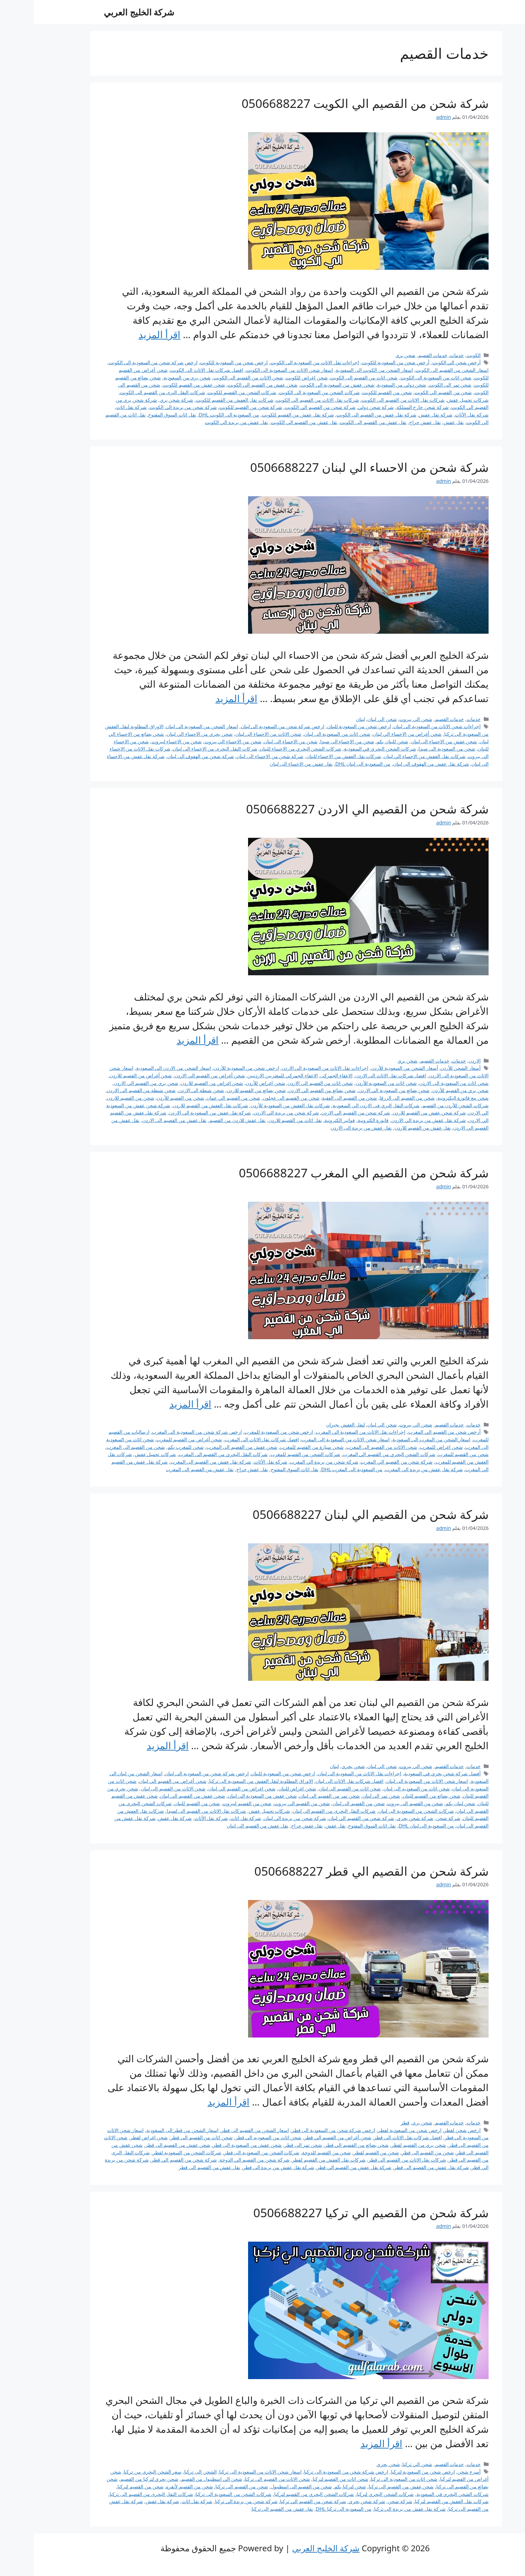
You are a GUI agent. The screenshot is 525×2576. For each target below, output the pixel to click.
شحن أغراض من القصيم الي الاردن (176, 1075)
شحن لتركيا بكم (316, 2486)
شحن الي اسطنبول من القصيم (178, 2479)
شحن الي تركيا (384, 2464)
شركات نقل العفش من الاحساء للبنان (310, 756)
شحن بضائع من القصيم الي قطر (323, 2145)
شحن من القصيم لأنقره (155, 2486)
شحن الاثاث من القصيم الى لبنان (139, 1788)
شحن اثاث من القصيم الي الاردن (286, 1083)
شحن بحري (319, 1766)
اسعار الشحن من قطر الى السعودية (149, 2130)
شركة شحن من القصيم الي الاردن (322, 1112)
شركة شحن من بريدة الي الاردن (252, 1112)
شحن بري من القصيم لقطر (385, 2145)
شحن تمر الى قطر (269, 2145)
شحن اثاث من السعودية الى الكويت (402, 377)
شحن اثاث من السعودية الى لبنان (303, 734)
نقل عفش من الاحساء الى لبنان (267, 763)
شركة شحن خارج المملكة (389, 407)
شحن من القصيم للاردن (96, 1098)
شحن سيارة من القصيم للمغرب (278, 1447)
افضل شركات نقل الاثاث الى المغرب (228, 1439)
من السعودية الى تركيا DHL (310, 2509)
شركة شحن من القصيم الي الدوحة (221, 2159)
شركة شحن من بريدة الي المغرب (290, 1461)
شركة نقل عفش (402, 414)
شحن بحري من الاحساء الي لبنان (166, 734)
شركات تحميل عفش (434, 400)
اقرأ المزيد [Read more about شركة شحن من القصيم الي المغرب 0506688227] (157, 1403)
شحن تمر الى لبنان (347, 1795)
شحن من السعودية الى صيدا (413, 748)
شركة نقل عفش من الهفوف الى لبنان (397, 763)
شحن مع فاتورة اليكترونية (429, 1098)
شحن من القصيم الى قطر (394, 2152)
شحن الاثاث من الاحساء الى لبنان (235, 734)
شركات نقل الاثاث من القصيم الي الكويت (283, 400)
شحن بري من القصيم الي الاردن (112, 1083)
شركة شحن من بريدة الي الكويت (149, 407)
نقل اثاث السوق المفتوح (138, 414)
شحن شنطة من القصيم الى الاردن (107, 1090)
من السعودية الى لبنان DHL (329, 763)
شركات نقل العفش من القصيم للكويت (201, 400)
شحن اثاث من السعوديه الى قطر (235, 2137)
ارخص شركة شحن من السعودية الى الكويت (119, 362)
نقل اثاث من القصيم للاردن (261, 1120)
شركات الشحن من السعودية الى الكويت (285, 392)
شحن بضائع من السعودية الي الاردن (360, 1090)
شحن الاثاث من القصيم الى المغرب (348, 1447)
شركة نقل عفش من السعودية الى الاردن (176, 1112)
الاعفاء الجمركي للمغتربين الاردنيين (249, 1075)
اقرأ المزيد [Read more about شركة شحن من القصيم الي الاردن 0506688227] (164, 1039)
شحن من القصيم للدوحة (292, 2152)
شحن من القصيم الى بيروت (381, 1803)
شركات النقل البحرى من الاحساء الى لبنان (181, 748)
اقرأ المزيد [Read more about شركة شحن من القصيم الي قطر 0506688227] (195, 2101)
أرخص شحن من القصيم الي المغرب (411, 1432)
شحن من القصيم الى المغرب (102, 1447)
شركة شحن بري (143, 400)
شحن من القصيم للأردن (146, 1098)
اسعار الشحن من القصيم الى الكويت (418, 370)
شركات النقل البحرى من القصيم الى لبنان (300, 1811)
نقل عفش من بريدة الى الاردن (327, 1127)
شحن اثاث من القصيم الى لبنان (316, 1788)
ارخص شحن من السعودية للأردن (212, 1068)
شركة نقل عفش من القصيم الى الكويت (343, 414)
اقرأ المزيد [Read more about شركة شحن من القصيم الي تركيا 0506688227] (348, 2443)
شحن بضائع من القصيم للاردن (222, 1090)
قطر (371, 2122)
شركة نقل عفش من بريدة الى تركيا (376, 2509)
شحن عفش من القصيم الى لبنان (158, 1795)
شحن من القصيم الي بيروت (268, 1803)
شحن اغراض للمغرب (407, 1447)
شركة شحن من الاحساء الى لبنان (236, 756)
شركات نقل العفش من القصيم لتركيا (418, 2501)
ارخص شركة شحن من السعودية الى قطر (300, 2130)
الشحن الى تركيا (166, 2471)
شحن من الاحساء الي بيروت (199, 741)
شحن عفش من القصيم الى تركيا (367, 2486)
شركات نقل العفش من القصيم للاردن (176, 1105)
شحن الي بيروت (382, 719)
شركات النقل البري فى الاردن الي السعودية (342, 1105)
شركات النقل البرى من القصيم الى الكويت (128, 392)
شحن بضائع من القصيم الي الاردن (288, 1090)
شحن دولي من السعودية (367, 384)
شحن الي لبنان (348, 719)
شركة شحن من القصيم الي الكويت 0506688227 (331, 103)
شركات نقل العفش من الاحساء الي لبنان (391, 756)
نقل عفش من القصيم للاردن (389, 1127)
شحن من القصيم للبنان (163, 1803)
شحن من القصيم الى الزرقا (373, 1098)
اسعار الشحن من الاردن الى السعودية (140, 1068)
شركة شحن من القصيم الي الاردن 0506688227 (333, 809)
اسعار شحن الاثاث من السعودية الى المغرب (312, 1439)
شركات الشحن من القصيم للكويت (208, 392)
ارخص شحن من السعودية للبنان (325, 726)
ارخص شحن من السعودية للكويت (200, 362)
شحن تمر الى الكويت (416, 384)
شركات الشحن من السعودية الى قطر (228, 2152)
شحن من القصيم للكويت (353, 392)
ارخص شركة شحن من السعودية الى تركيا (312, 2471)
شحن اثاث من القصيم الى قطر (168, 2137)
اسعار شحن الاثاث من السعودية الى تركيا (227, 2471)
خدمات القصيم (399, 355)
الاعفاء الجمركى (303, 1075)
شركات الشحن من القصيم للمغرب (271, 1454)
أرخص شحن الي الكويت (423, 362)
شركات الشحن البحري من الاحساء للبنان (267, 748)
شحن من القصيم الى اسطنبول (267, 2486)
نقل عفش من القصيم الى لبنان (224, 1825)
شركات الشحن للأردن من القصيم (422, 1105)
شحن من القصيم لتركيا (107, 2486)
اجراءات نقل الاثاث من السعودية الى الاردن (291, 1068)
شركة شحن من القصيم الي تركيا (279, 2501)
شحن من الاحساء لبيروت (143, 741)
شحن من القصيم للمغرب (429, 1454)
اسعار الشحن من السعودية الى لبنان (168, 726)
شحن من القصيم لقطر (342, 2152)
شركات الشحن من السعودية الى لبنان (382, 1811)
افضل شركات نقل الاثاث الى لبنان (316, 1781)
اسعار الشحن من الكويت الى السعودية (340, 370)
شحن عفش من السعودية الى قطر (213, 2145)
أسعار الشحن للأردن (427, 1068)
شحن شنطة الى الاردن (167, 1090)
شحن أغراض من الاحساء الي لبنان (373, 734)
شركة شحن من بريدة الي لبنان (261, 1818)
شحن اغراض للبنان (264, 1788)
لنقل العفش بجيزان (311, 1424)
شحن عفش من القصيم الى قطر (144, 2145)
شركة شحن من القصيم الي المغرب (363, 1461)
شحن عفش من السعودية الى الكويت (304, 384)
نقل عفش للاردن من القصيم (204, 1120)
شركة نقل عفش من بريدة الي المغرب (390, 1469)
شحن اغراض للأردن (232, 1083)
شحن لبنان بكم (427, 1803)
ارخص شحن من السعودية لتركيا (389, 2471)
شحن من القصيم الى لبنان (325, 1803)
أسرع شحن (435, 2471)
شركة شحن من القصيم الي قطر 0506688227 (338, 1871)
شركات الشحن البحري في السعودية (346, 748)
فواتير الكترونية (306, 1120)
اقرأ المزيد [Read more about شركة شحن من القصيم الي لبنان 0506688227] (134, 1745)
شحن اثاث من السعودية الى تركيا (370, 2479)
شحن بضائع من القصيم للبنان (398, 1795)
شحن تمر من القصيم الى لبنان (296, 1795)
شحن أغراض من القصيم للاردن (107, 1075)
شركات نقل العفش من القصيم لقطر (295, 2159)
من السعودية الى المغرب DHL (318, 1469)
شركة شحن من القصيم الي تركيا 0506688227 (337, 2213)
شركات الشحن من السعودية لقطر (153, 2152)
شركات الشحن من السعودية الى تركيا (200, 2494)
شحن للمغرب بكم (152, 1447)
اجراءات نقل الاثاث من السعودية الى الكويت (281, 362)
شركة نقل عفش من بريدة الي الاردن (395, 1120)
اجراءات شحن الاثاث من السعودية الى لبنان (403, 726)
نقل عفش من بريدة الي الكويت (202, 422)
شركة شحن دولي (342, 407)
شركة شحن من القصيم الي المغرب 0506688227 (330, 1173)
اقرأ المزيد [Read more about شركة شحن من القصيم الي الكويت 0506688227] (126, 334)
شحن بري (372, 355)
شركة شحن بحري (381, 1818)
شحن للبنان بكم (359, 741)
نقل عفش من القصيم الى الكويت (339, 422)
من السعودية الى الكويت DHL (195, 414)
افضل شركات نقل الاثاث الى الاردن (357, 1075)
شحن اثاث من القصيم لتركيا (307, 2479)
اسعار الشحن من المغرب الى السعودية (398, 1439)
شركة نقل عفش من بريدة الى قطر (245, 2167)
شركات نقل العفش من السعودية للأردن (256, 1105)
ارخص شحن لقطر (428, 2130)
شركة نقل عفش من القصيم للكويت (264, 414)
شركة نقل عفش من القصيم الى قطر (397, 2167)
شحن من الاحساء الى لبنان (257, 741)
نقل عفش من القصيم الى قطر (175, 2167)
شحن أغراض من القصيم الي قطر (304, 2137)
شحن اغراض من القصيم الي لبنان (208, 1788)
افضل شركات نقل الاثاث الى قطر (374, 2137)
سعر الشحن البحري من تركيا (119, 2471)
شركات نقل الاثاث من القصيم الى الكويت (369, 400)
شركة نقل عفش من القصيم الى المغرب (177, 1461)
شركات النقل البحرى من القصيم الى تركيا (117, 2494)
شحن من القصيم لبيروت (213, 1803)
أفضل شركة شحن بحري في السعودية (408, 1773)
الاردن (441, 1060)
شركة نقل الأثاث (438, 414)
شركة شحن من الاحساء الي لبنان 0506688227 (335, 467)
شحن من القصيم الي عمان (199, 1098)
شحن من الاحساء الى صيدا (313, 741)
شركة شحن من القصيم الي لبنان (327, 1818)
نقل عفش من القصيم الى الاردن (141, 1120)
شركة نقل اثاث (97, 407)
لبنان (326, 719)
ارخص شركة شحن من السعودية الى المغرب (163, 1432)
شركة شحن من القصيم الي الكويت (286, 407)
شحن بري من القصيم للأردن (427, 1090)
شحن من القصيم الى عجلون (257, 1098)
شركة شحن (414, 1818)
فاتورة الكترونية (339, 1120)
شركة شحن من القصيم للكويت (217, 407)
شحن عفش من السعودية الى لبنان (228, 1795)
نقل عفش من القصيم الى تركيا (249, 2509)
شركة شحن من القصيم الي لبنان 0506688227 (337, 1514)
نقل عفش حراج (391, 422)
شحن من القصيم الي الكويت (409, 392)
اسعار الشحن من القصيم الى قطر (221, 2130)
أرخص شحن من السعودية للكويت (362, 362)
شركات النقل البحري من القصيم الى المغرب (189, 1454)
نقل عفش (420, 422)
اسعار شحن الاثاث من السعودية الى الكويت (256, 370)
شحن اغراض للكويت (273, 377)
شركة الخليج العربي (105, 12)
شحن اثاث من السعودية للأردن (352, 1083)
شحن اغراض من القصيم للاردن (178, 1083)
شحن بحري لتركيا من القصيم (116, 2479)
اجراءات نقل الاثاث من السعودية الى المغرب (327, 1432)
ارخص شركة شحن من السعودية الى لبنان (249, 726)
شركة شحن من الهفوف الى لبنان (167, 756)
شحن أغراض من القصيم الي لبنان (139, 1781)
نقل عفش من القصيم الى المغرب (166, 1469)
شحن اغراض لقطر (115, 2137)
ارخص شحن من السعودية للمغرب (245, 1432)
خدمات (423, 355)
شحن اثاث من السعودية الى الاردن (420, 1083)
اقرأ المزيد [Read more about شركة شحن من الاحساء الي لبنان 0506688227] (203, 698)
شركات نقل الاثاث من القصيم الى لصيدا (173, 1811)
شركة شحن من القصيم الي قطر (150, 2159)
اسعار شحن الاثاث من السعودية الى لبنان (394, 1781)
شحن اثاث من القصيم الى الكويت (330, 377)
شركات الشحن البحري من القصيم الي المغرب (355, 1454)
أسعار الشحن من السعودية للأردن (370, 1068)
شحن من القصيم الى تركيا (208, 2486)
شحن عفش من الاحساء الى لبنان (410, 741)
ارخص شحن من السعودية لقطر (376, 2130)
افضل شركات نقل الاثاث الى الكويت (173, 370)
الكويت (440, 355)
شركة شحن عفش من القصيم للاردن (395, 1112)
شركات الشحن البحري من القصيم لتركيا (281, 2494)
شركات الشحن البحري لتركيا (351, 2494)
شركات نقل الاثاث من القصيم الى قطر (374, 2159)
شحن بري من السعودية (153, 377)
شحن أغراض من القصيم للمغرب (155, 1439)
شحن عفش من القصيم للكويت (160, 384)
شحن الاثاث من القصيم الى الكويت (215, 377)
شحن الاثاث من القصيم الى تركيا (243, 2479)
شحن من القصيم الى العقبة (315, 1098)
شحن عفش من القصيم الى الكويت (229, 384)
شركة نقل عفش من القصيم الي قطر (320, 2167)
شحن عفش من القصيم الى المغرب (208, 1447)
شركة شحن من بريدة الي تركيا (212, 2501)
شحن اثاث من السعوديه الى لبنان (383, 1788)
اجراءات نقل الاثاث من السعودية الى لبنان (326, 1773)
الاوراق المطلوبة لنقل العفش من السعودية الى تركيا (227, 1781)
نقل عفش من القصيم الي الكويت (270, 422)
